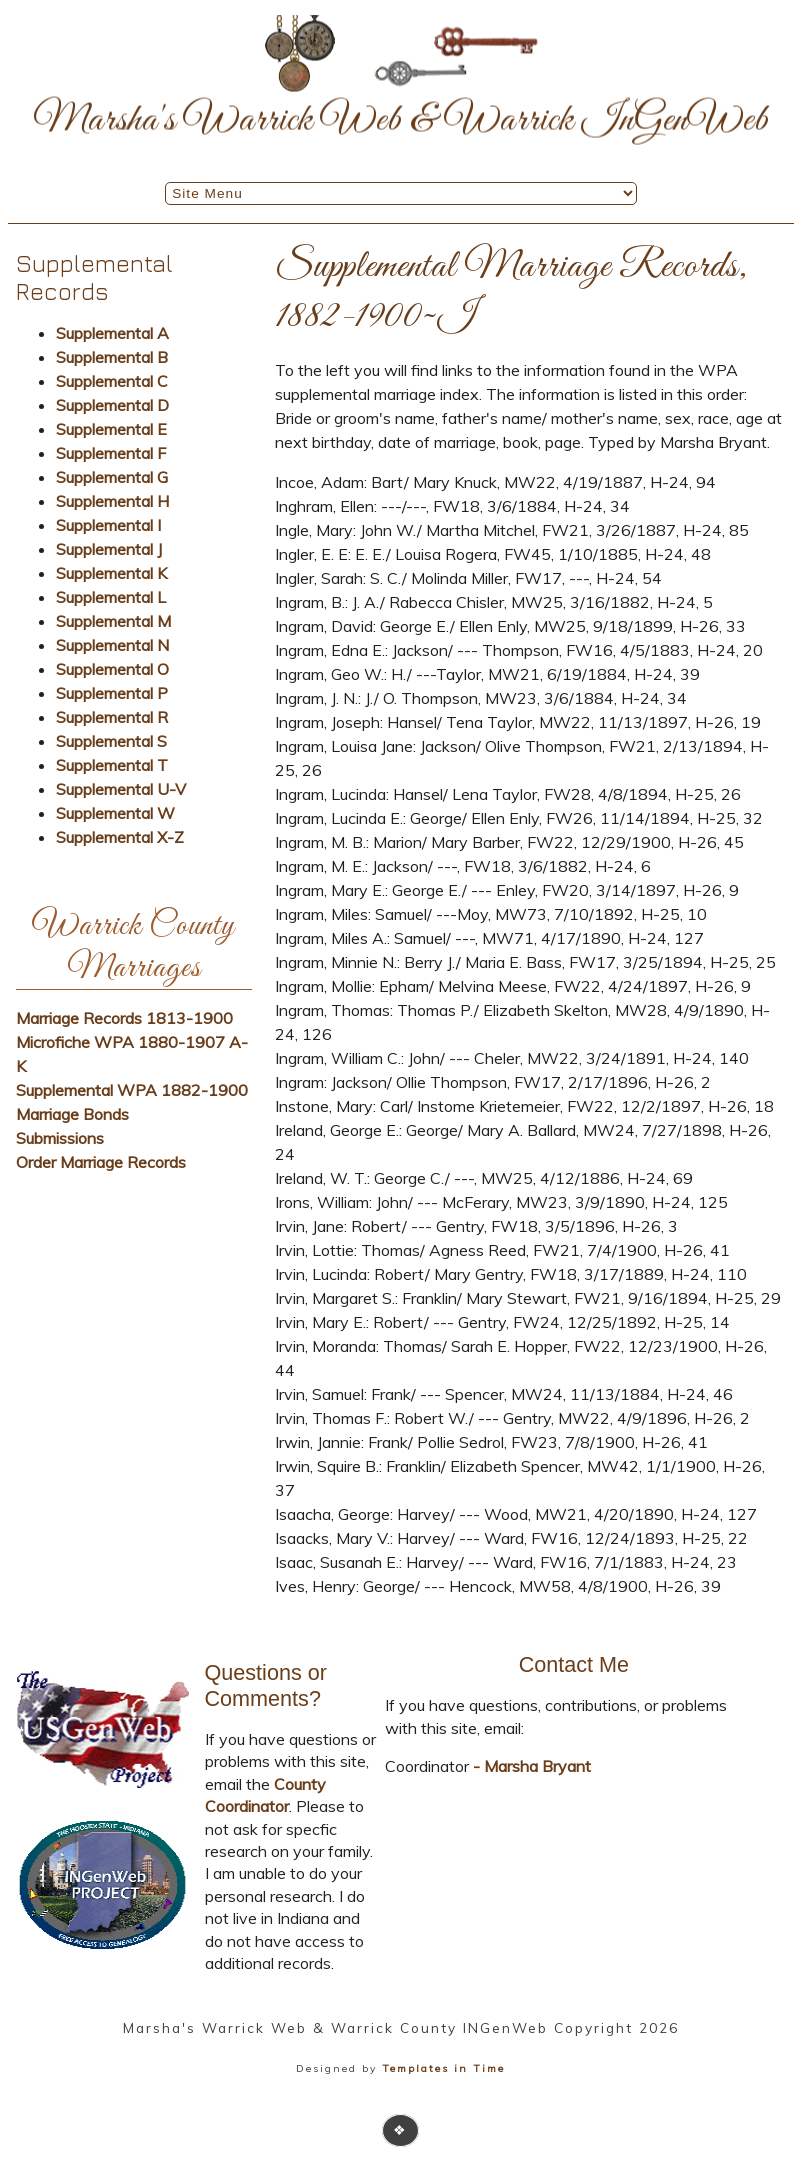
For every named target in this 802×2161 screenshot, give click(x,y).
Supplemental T (112, 765)
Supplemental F (111, 453)
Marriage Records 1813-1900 (124, 1018)
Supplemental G (112, 477)
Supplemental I (108, 525)
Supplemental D (112, 405)
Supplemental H (112, 501)
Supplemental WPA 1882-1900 (132, 1090)
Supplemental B (112, 357)
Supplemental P (112, 693)
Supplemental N (112, 645)
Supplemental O (112, 669)
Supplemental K (111, 573)
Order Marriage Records (101, 1162)
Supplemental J (109, 549)
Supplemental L (111, 597)
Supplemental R (112, 717)
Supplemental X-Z (120, 837)
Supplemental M (113, 621)
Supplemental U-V (121, 789)
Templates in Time (443, 2068)
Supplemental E (111, 429)
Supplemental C (112, 381)
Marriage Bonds (72, 1114)
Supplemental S (111, 741)
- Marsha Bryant (530, 1766)
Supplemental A (112, 333)
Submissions (60, 1138)
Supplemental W (115, 813)
